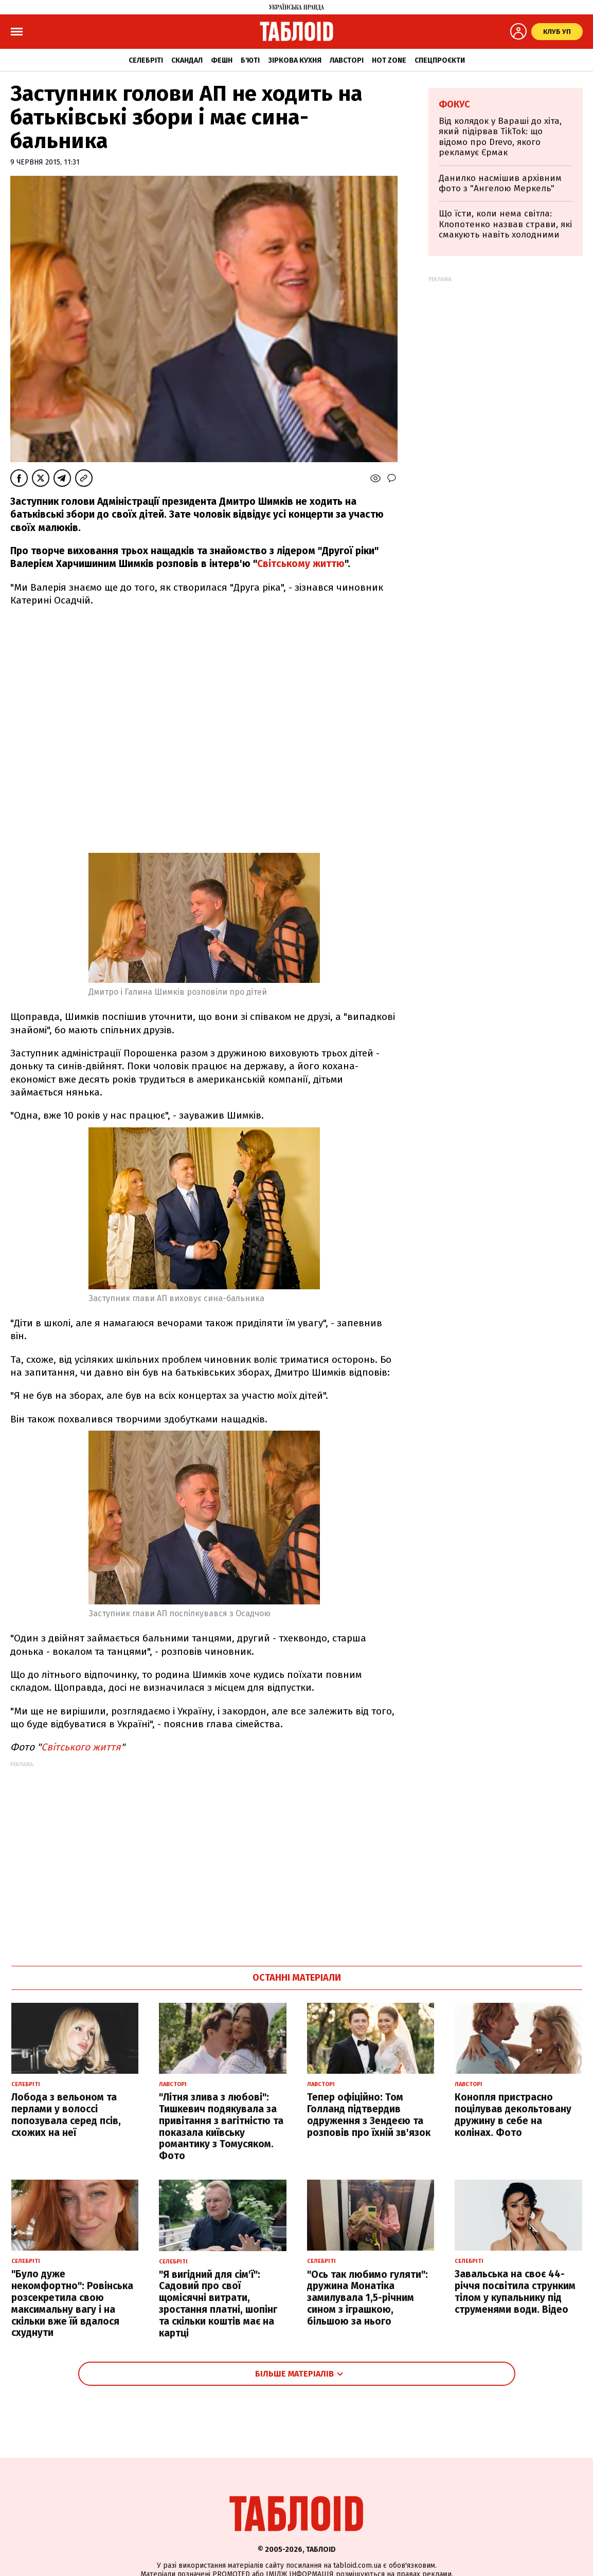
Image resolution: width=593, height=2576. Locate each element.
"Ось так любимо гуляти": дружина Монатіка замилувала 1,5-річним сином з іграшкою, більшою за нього (367, 2298)
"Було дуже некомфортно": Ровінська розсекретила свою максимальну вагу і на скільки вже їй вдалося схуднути (72, 2303)
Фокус (454, 104)
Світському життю (301, 564)
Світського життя (81, 1747)
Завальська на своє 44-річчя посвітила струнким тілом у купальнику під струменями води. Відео (515, 2291)
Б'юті (250, 60)
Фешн (221, 60)
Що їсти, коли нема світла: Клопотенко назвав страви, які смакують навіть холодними (505, 224)
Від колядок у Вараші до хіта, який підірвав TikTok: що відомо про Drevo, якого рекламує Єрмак (500, 137)
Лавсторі (347, 60)
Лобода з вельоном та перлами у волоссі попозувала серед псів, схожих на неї (66, 2114)
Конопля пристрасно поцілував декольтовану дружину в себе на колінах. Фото (513, 2114)
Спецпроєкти (440, 60)
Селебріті (146, 60)
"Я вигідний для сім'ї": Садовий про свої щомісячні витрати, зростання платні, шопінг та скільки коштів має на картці (218, 2304)
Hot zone (389, 60)
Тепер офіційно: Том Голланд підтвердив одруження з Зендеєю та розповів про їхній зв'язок (368, 2114)
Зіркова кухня (294, 60)
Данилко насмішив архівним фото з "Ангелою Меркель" (500, 183)
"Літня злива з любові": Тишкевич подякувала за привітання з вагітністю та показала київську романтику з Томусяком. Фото (221, 2126)
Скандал (187, 60)
